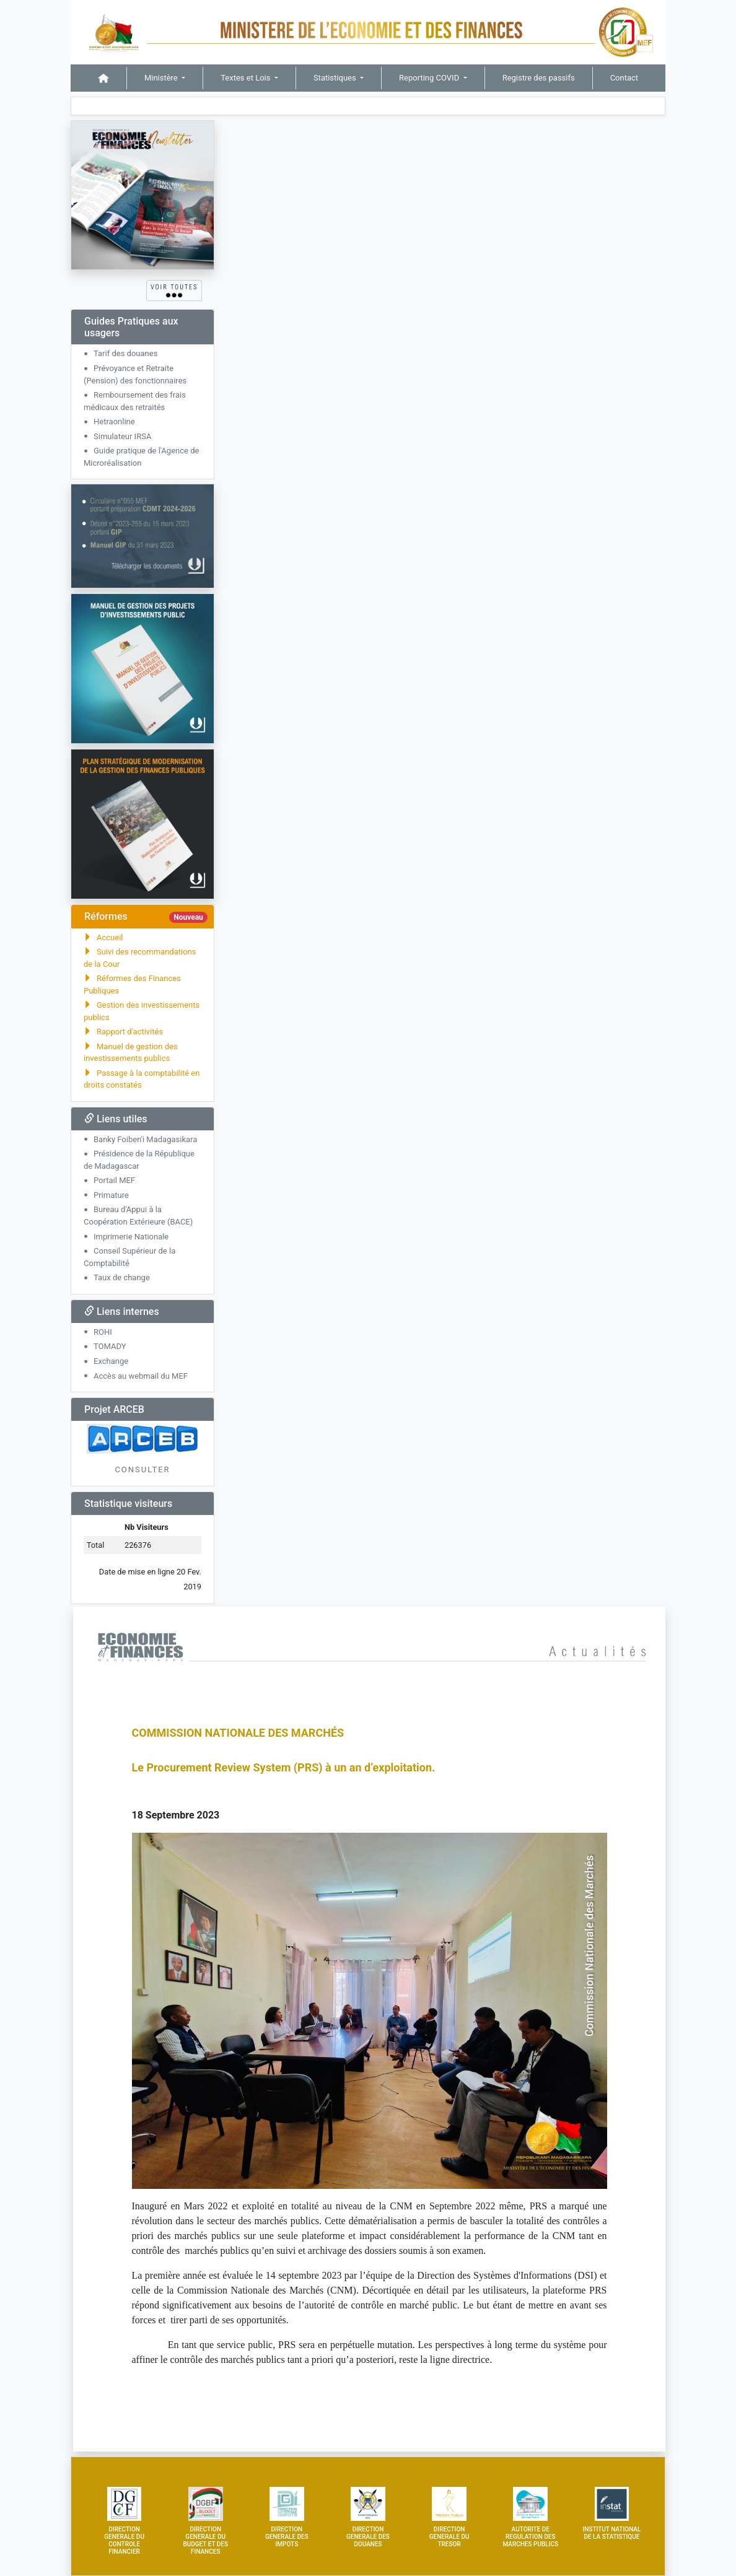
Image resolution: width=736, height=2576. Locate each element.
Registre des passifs (538, 77)
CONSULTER (142, 1469)
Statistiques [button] (335, 77)
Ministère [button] (162, 77)
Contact (624, 77)
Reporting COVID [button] (430, 77)
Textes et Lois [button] (246, 77)
